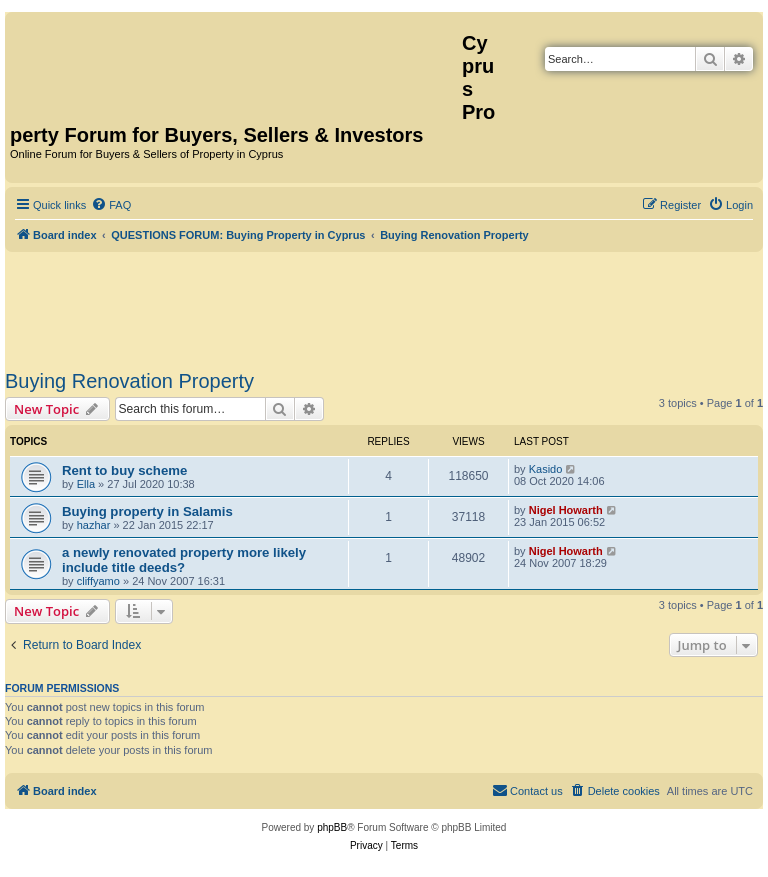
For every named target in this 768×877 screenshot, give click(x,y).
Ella (86, 484)
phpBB (332, 827)
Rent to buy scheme (124, 470)
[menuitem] (111, 205)
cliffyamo (98, 581)
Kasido (546, 469)
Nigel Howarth (566, 510)
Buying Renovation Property (129, 381)
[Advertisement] (384, 307)
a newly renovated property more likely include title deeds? (184, 560)
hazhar (94, 525)
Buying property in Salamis (147, 511)
